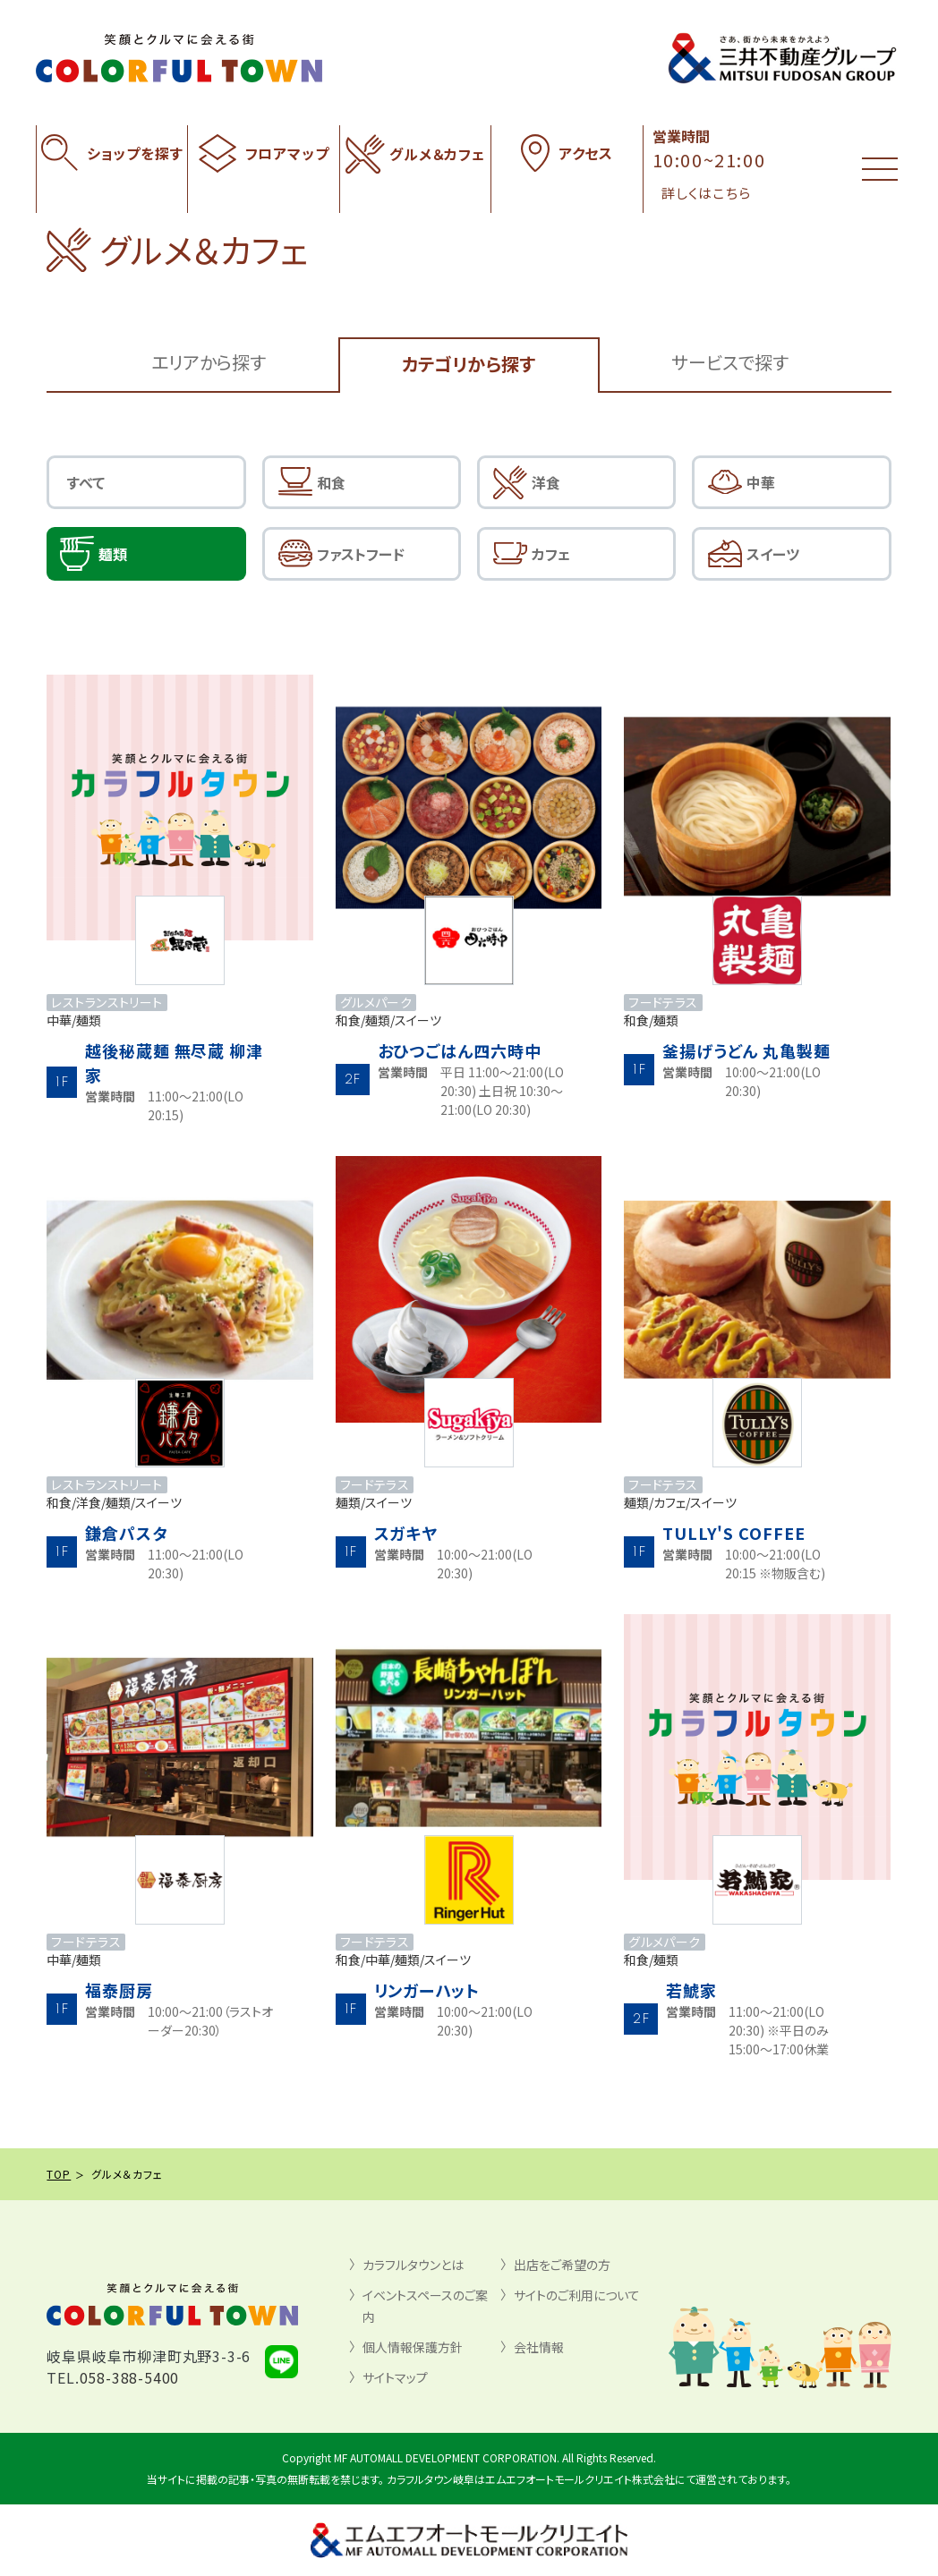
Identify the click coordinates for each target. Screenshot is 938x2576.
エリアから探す (208, 362)
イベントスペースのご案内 (425, 2305)
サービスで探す (730, 362)
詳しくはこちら (706, 192)
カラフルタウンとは (413, 2265)
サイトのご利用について (577, 2295)
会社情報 (539, 2347)
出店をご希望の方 (562, 2265)
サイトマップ (395, 2377)
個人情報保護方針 (412, 2347)
